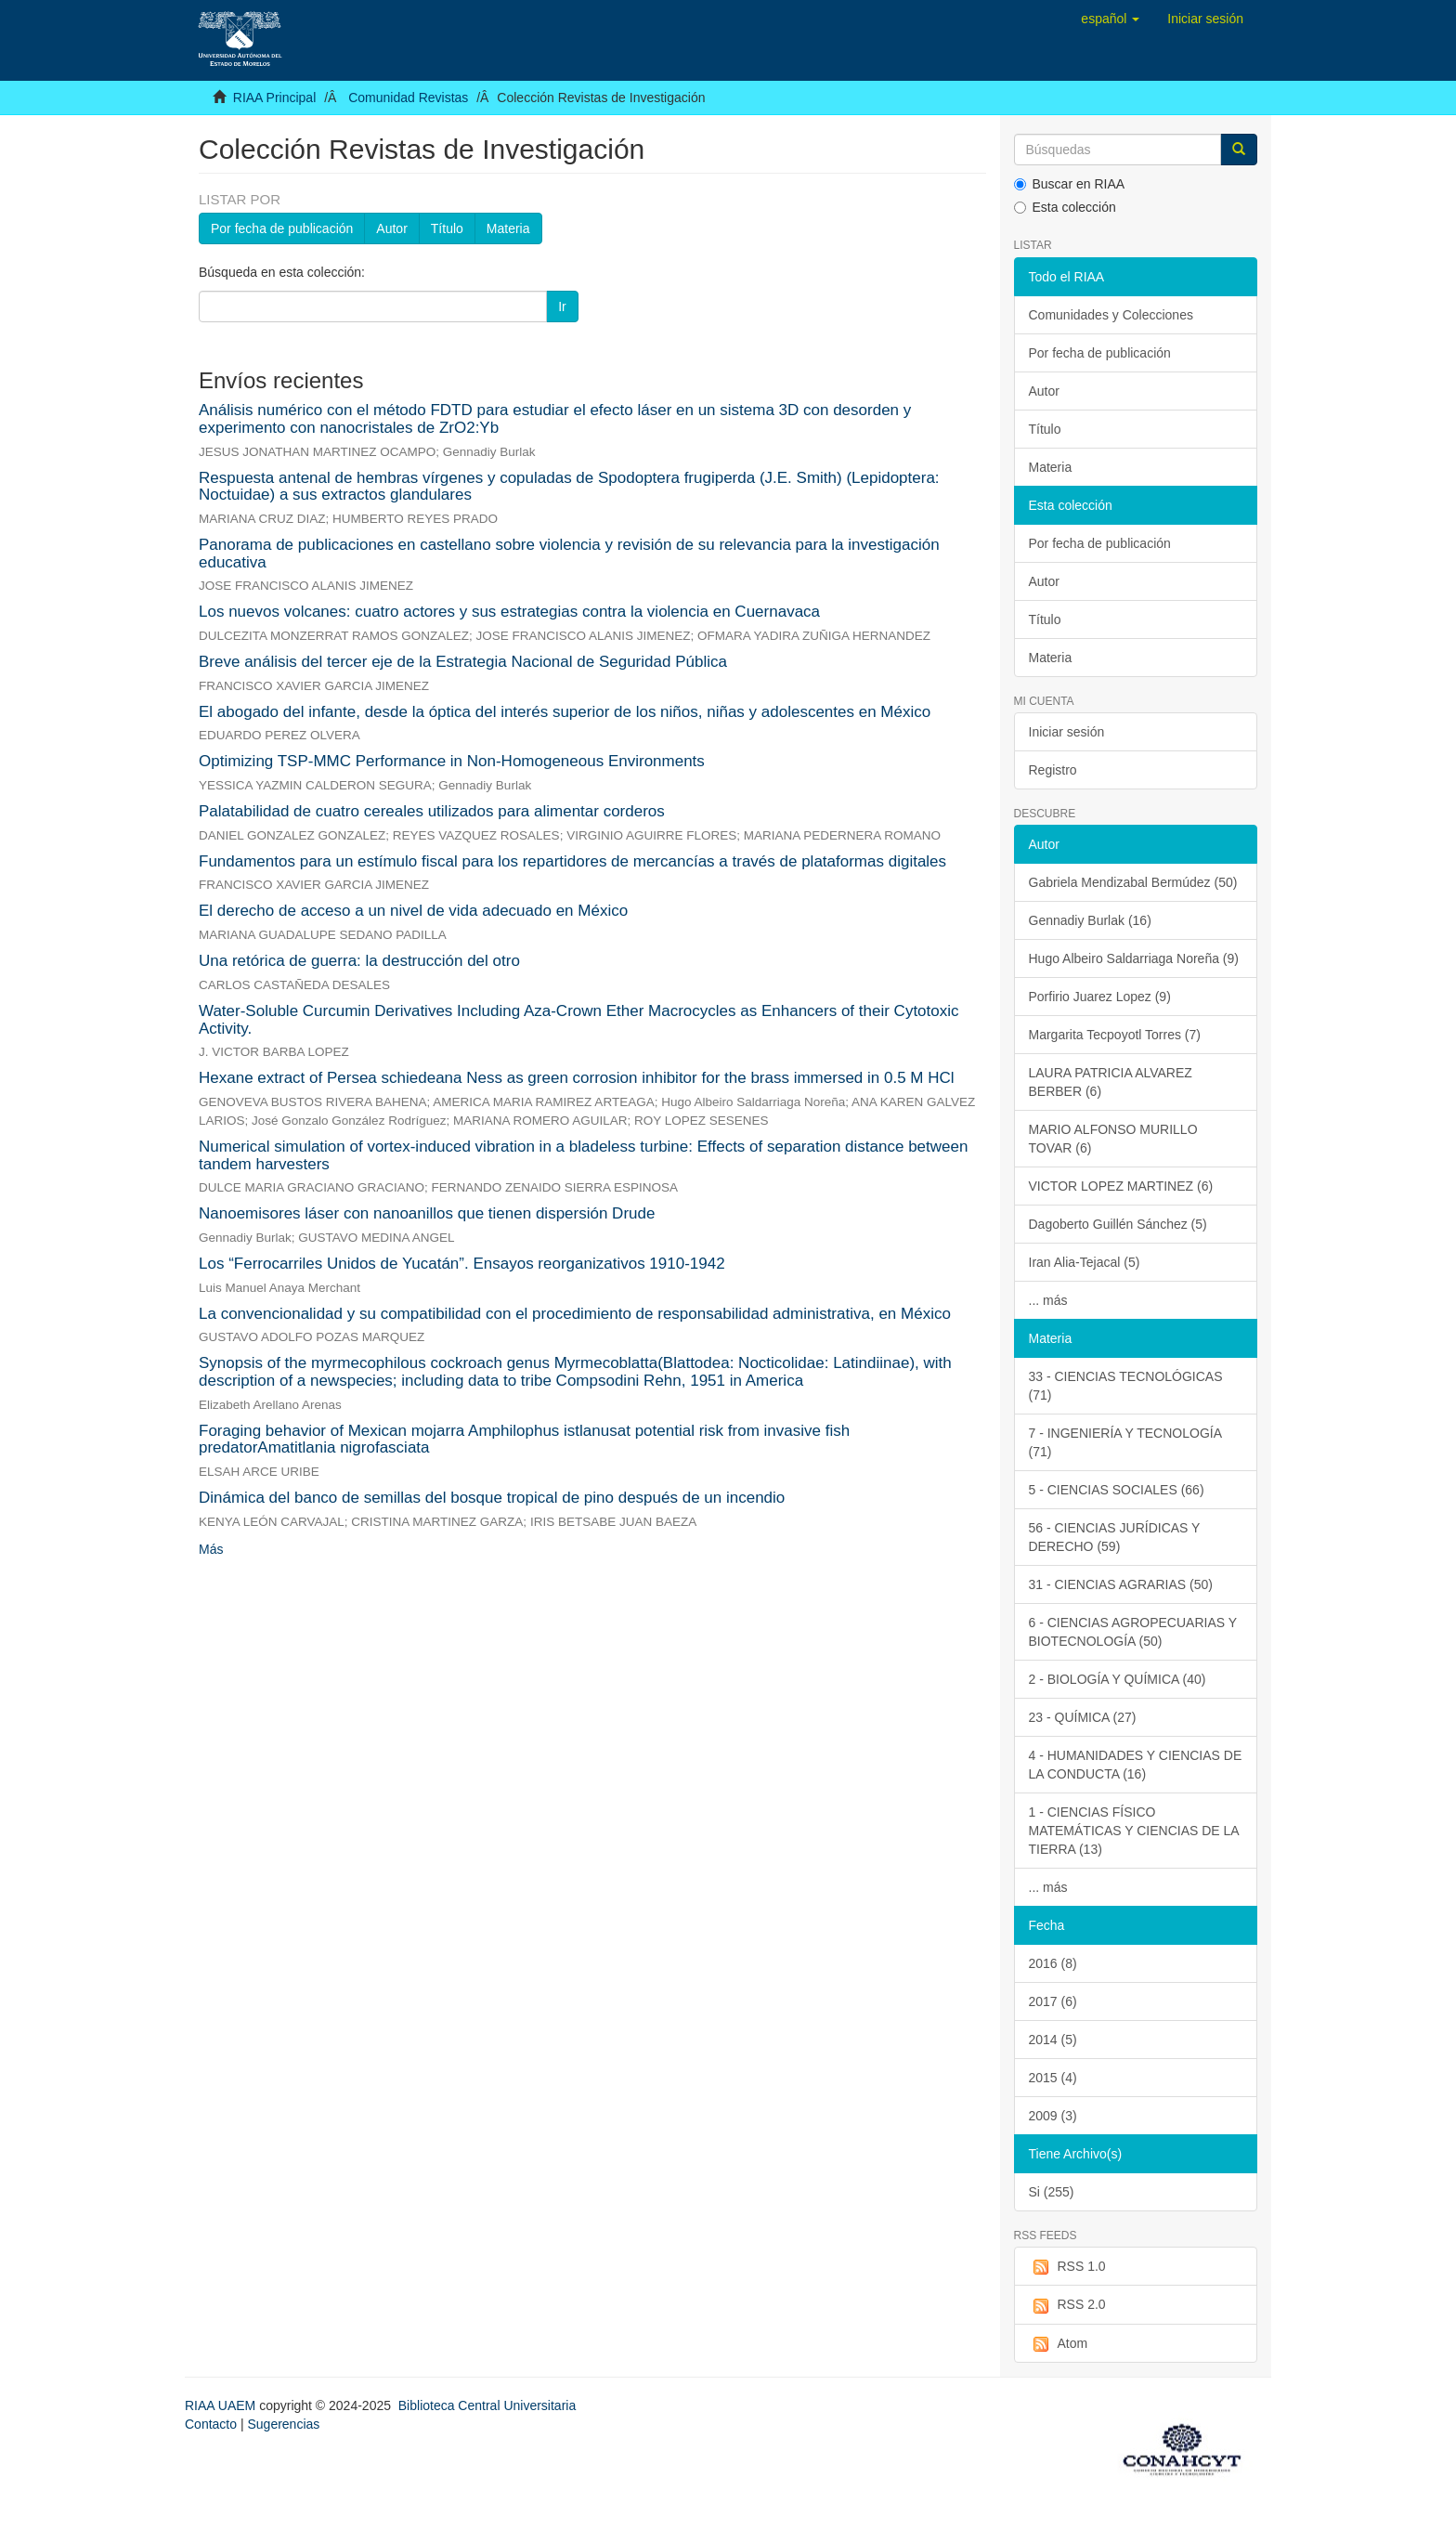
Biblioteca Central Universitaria (487, 2405)
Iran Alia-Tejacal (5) (1084, 1262)
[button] (1110, 18)
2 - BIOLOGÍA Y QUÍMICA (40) (1117, 1679)
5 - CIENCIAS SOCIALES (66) (1116, 1489)
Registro (1053, 770)
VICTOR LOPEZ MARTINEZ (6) (1121, 1186)
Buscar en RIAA (1069, 183)
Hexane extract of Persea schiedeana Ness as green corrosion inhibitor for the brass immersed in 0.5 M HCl (577, 1078)
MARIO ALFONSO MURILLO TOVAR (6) (1113, 1138)
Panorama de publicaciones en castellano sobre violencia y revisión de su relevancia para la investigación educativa (569, 553)
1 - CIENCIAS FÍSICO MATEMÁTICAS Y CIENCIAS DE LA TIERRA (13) (1134, 1831)
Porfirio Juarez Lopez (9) (1100, 996)
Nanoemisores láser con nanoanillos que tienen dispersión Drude (427, 1213)
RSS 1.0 (1067, 2267)
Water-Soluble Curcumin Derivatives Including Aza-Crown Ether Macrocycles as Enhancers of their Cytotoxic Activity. (579, 1019)
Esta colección (1065, 207)
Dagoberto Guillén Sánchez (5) (1118, 1224)
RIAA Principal (274, 97)
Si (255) (1051, 2191)
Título (447, 228)
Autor (391, 228)
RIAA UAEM (222, 2405)
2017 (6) (1053, 2001)
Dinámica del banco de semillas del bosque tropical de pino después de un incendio (492, 1497)
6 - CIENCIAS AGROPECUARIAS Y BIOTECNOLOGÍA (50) (1133, 1632)
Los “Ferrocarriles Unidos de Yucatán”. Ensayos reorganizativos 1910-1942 (462, 1263)
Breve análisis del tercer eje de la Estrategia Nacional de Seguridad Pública (463, 662)
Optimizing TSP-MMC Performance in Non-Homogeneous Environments (452, 761)
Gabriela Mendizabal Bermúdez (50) (1133, 882)
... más (1048, 1300)
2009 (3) (1053, 2115)
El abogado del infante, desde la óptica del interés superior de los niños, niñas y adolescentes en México (564, 712)
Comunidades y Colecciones (1111, 314)
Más (211, 1549)
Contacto (211, 2424)
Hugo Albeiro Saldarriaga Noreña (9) (1134, 958)
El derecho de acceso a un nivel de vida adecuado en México (413, 910)
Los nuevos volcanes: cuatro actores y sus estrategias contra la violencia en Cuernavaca (509, 611)
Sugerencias (283, 2424)
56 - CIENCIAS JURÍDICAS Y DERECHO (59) (1115, 1537)
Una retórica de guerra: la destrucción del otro (359, 961)
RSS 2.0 (1067, 2305)
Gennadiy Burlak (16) (1090, 920)
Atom (1058, 2344)
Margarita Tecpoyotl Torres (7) (1115, 1034)
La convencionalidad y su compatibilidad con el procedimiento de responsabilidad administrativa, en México (575, 1314)
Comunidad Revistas (408, 97)
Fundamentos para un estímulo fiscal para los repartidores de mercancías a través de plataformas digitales (572, 861)
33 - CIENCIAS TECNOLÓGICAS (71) (1126, 1385)
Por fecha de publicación (282, 228)
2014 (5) (1053, 2039)
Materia (508, 228)
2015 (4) (1053, 2077)
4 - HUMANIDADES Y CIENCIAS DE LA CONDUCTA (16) (1135, 1764)
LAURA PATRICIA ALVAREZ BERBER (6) (1110, 1082)
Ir (562, 306)
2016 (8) (1053, 1963)
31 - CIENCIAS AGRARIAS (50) (1121, 1584)
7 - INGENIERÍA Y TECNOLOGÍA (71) (1126, 1442)
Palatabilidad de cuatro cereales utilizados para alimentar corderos (432, 811)
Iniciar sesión (1067, 731)
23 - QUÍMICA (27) (1083, 1717)
